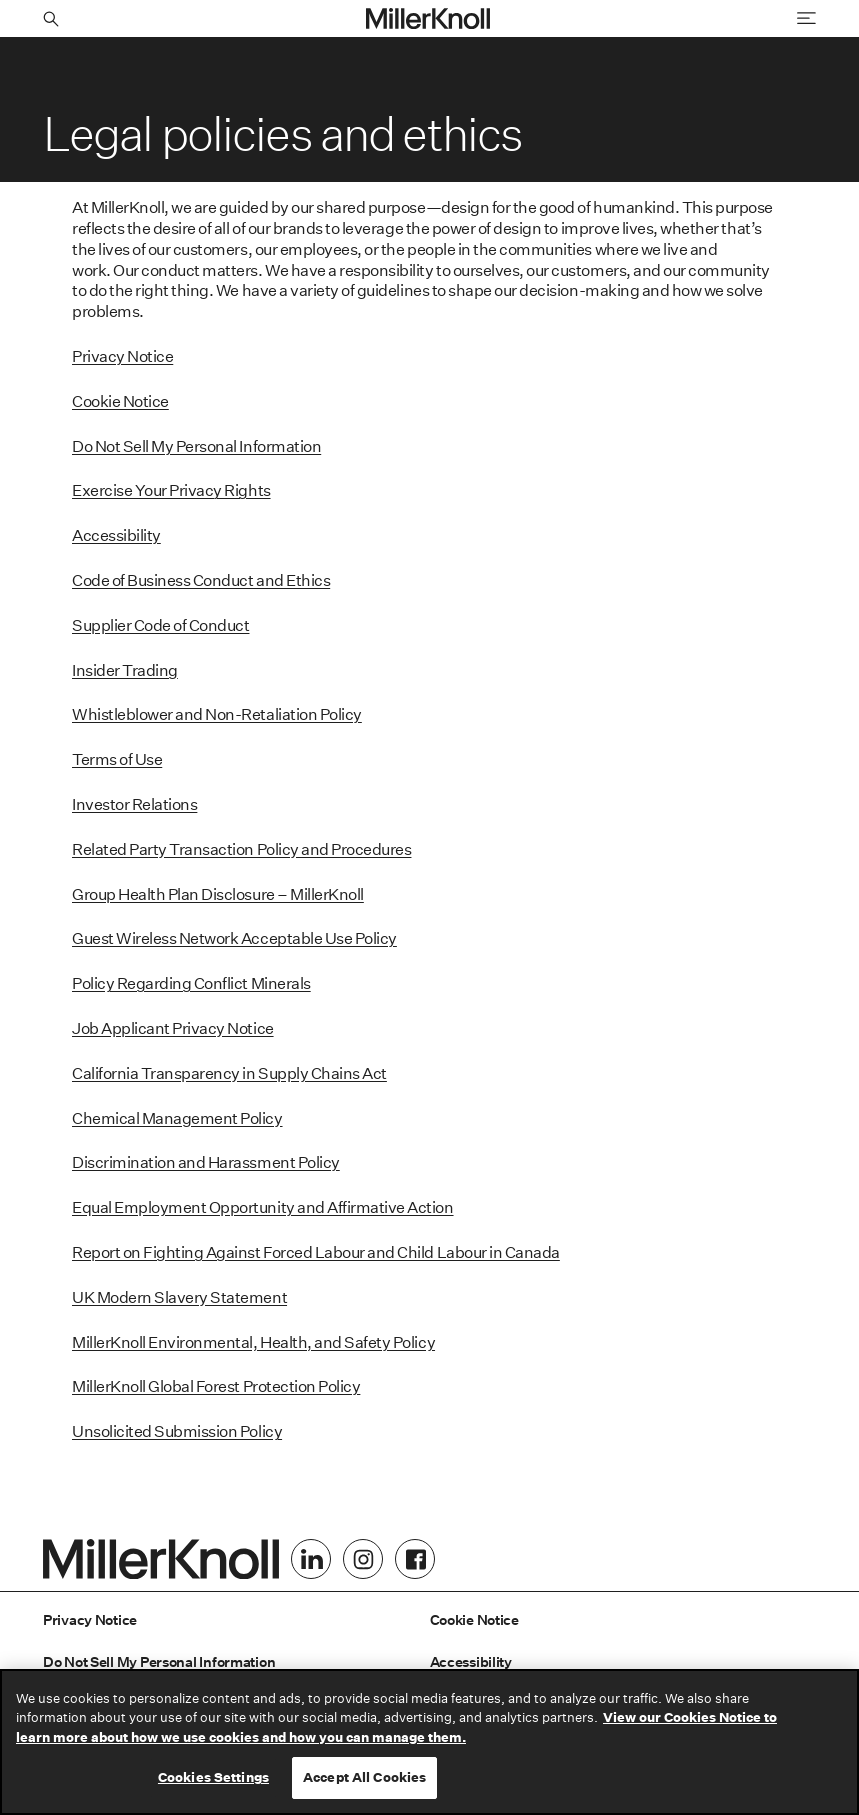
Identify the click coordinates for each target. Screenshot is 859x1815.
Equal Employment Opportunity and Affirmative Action (263, 1207)
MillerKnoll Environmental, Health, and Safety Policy (253, 1342)
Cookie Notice (120, 401)
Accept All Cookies (364, 1777)
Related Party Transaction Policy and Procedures (241, 849)
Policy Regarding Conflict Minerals (191, 983)
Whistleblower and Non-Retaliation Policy (217, 714)
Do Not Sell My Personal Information (196, 446)
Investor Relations (134, 804)
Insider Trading (125, 670)
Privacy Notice (122, 356)
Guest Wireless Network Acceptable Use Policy (234, 938)
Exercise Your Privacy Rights (171, 490)
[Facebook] (415, 1559)
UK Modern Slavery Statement (179, 1297)
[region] (429, 1742)
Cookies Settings (213, 1777)
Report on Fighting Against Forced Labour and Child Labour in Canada (316, 1252)
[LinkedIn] (311, 1559)
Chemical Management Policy (177, 1118)
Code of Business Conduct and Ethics (201, 580)
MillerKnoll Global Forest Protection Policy (216, 1386)
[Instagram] (363, 1559)
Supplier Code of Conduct (160, 625)
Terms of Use (117, 759)
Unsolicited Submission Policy (177, 1431)
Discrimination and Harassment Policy (206, 1162)
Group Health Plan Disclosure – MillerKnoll (218, 894)
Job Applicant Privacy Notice (173, 1028)
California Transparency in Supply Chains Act (229, 1073)
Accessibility (116, 535)
